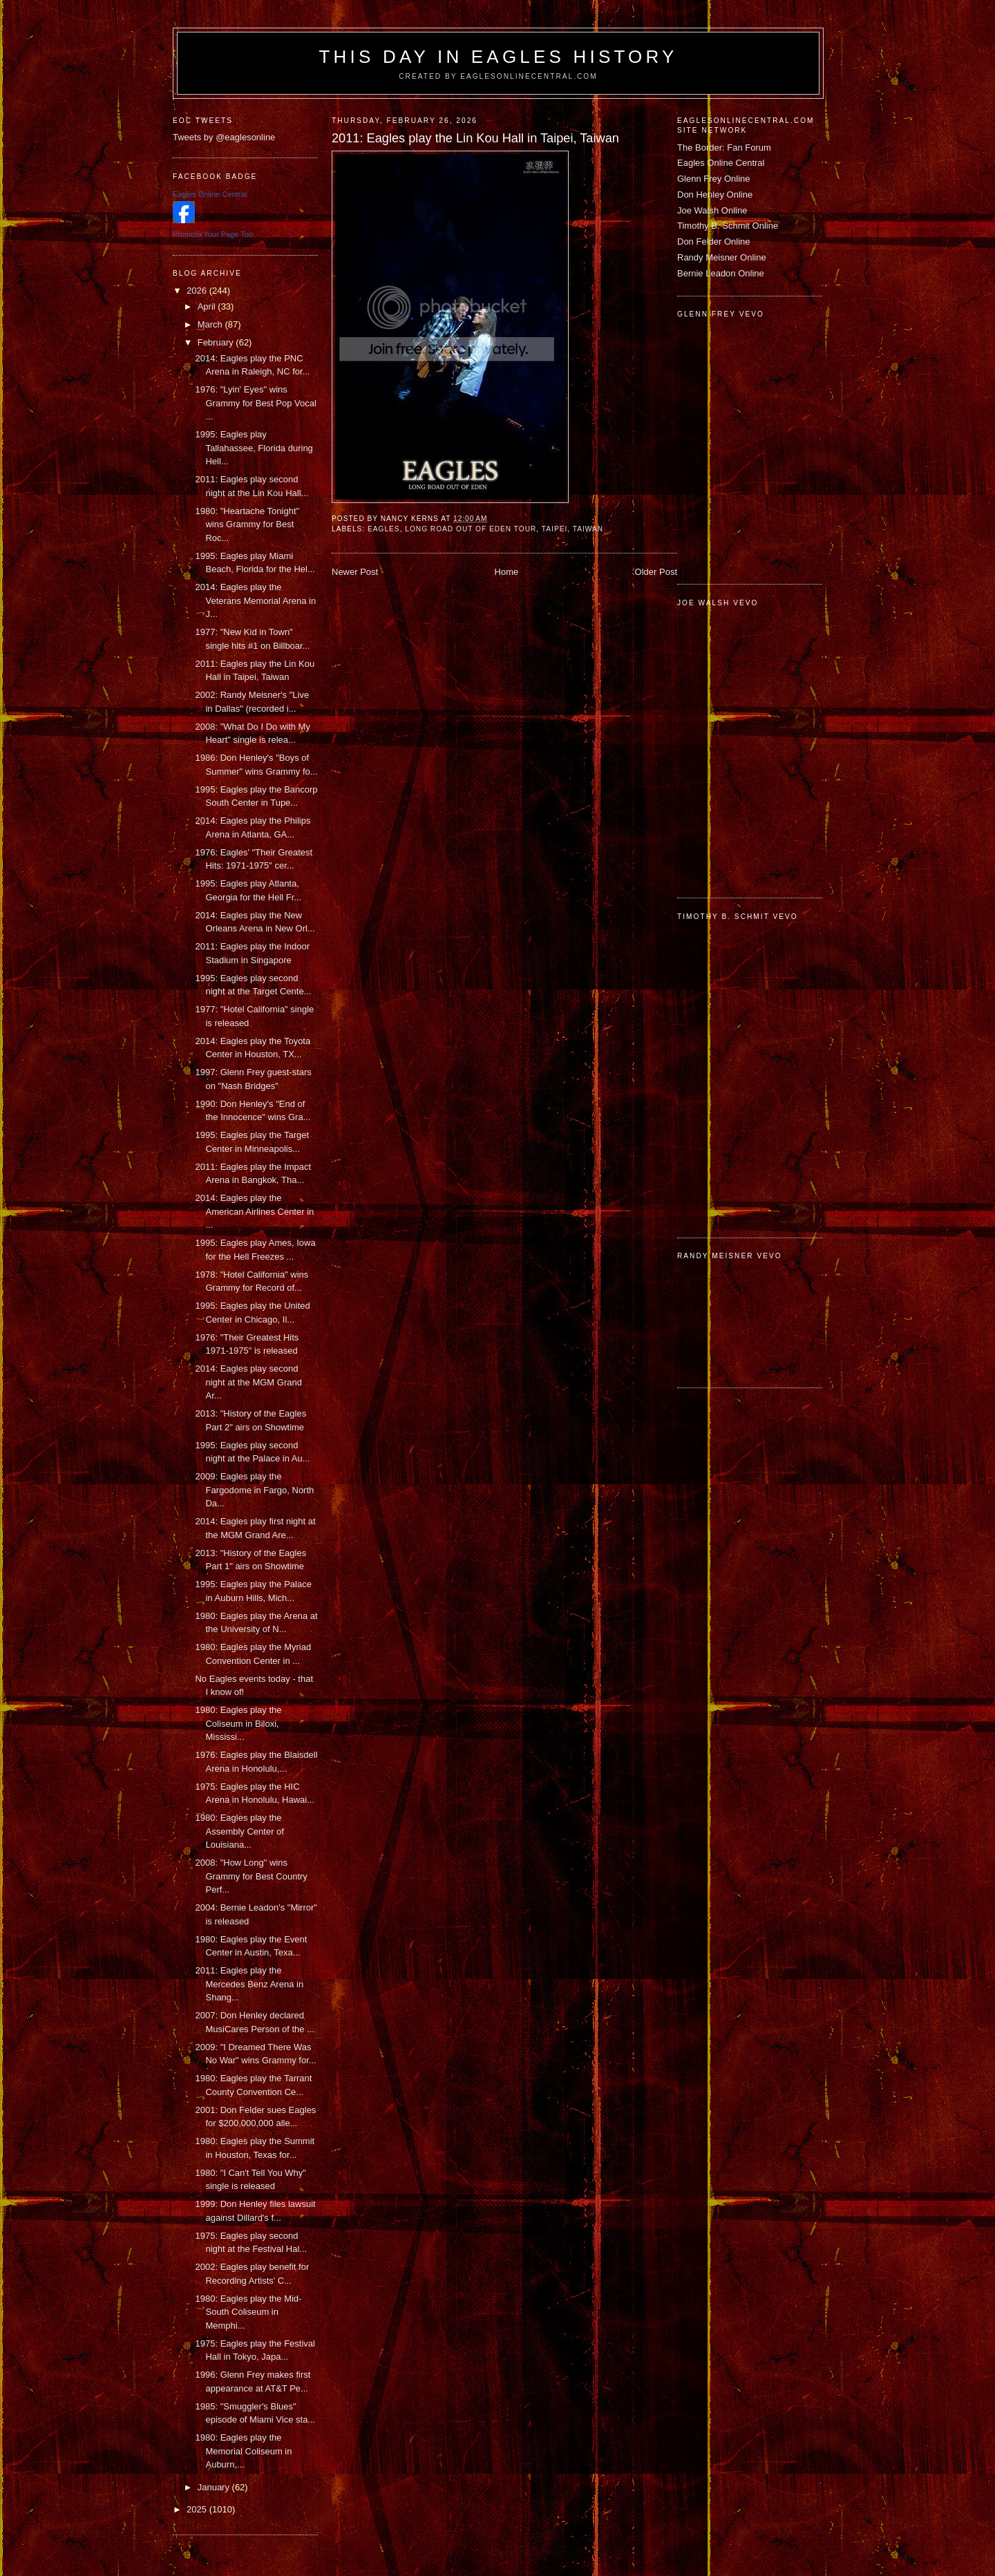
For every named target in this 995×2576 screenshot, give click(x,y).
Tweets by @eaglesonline (224, 137)
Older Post (656, 572)
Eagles (384, 529)
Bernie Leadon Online (720, 273)
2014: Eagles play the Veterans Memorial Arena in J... (255, 600)
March (211, 324)
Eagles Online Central (720, 163)
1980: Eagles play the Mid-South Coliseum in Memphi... (248, 2312)
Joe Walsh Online (712, 210)
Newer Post (355, 572)
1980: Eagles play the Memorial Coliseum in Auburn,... (243, 2451)
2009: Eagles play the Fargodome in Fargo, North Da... (254, 1489)
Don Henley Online (714, 194)
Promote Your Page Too (213, 234)
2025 (198, 2509)
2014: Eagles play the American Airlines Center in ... (254, 1211)
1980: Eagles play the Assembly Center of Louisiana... (239, 1831)
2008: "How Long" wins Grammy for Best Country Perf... (251, 1876)
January (215, 2487)
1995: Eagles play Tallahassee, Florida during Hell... (253, 447)
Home (507, 572)
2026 (198, 290)
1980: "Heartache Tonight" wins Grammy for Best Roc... (247, 524)
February (217, 342)
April (208, 306)
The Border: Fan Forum (724, 147)
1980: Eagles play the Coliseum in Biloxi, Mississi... (238, 1723)
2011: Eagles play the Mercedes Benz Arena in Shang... (249, 1983)
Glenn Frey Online (713, 178)
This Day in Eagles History (498, 56)
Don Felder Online (713, 241)
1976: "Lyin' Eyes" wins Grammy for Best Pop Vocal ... (255, 403)
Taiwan (588, 529)
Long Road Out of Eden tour (470, 529)
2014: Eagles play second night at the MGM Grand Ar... (248, 1382)
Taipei (554, 529)
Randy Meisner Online (721, 257)
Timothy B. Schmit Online (727, 225)
